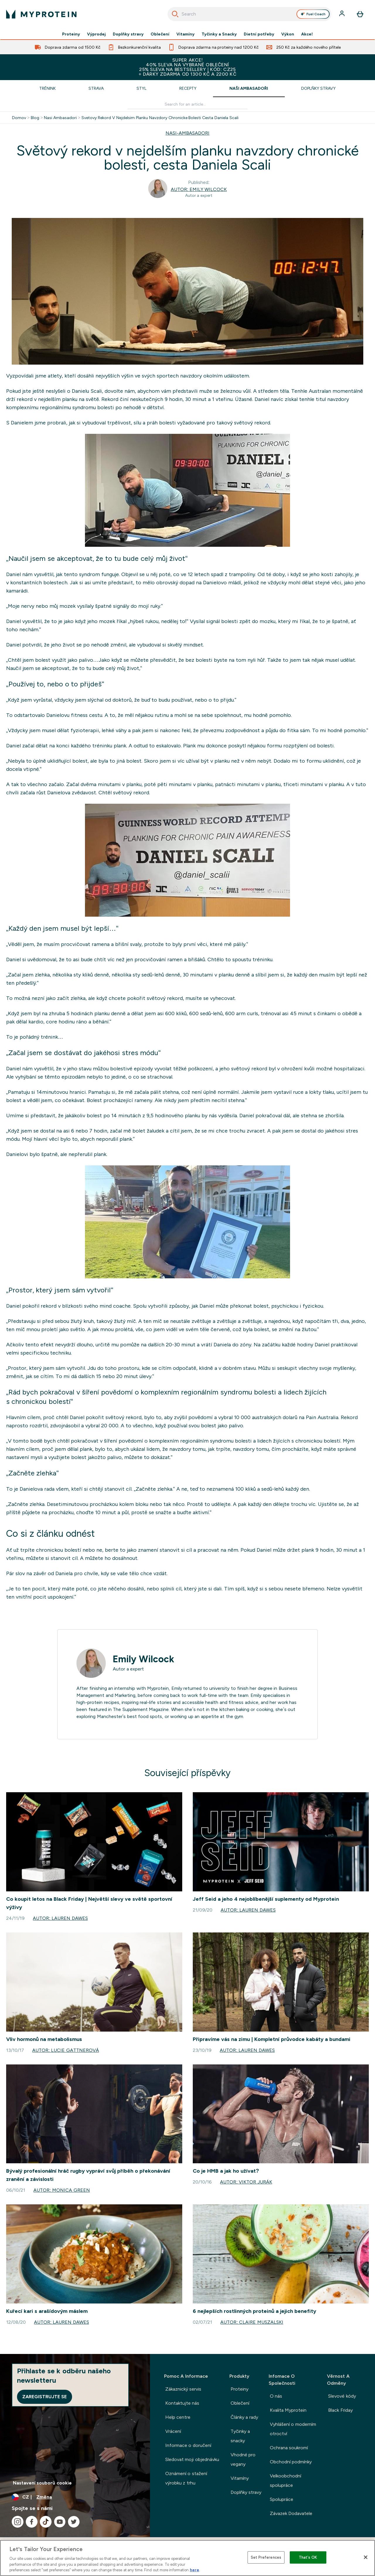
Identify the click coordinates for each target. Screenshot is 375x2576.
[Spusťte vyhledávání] (175, 14)
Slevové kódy (342, 2396)
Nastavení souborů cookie (42, 2482)
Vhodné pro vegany (243, 2459)
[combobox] (249, 14)
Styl (141, 88)
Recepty (188, 88)
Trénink (47, 88)
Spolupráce (281, 2499)
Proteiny (71, 34)
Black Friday (340, 2410)
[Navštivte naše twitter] (74, 2522)
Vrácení (173, 2431)
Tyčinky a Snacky (219, 34)
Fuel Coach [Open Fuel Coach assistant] (313, 14)
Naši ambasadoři (248, 88)
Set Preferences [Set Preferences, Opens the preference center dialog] (266, 2557)
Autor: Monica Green (61, 2190)
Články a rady (244, 2417)
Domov (19, 117)
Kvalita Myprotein (288, 2410)
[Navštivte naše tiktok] (46, 2522)
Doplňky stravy (128, 34)
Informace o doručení (188, 2445)
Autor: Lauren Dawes (60, 1918)
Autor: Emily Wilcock (199, 189)
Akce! (307, 34)
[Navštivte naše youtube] (60, 2522)
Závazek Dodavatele (291, 2513)
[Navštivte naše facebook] (32, 2522)
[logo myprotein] (41, 14)
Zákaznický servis (183, 2389)
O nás (276, 2396)
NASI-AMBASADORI (187, 133)
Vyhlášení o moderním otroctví (293, 2429)
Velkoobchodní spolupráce (285, 2480)
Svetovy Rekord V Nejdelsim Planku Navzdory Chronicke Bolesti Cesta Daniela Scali (159, 117)
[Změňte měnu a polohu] (75, 2497)
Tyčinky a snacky (240, 2436)
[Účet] (342, 14)
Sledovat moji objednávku (192, 2459)
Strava (96, 88)
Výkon (287, 34)
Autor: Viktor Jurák (246, 2181)
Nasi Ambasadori (60, 117)
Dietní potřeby (259, 34)
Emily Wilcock (143, 1659)
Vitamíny (185, 34)
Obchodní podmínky (291, 2461)
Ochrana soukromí (289, 2447)
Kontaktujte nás (182, 2403)
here (194, 2570)
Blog (35, 117)
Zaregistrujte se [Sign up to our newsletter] (44, 2396)
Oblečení (160, 34)
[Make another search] (187, 104)
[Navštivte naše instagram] (17, 2522)
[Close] (365, 2557)
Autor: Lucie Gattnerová (65, 2050)
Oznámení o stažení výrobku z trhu (186, 2478)
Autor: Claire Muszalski (251, 2322)
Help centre (177, 2417)
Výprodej (96, 34)
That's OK (308, 2557)
